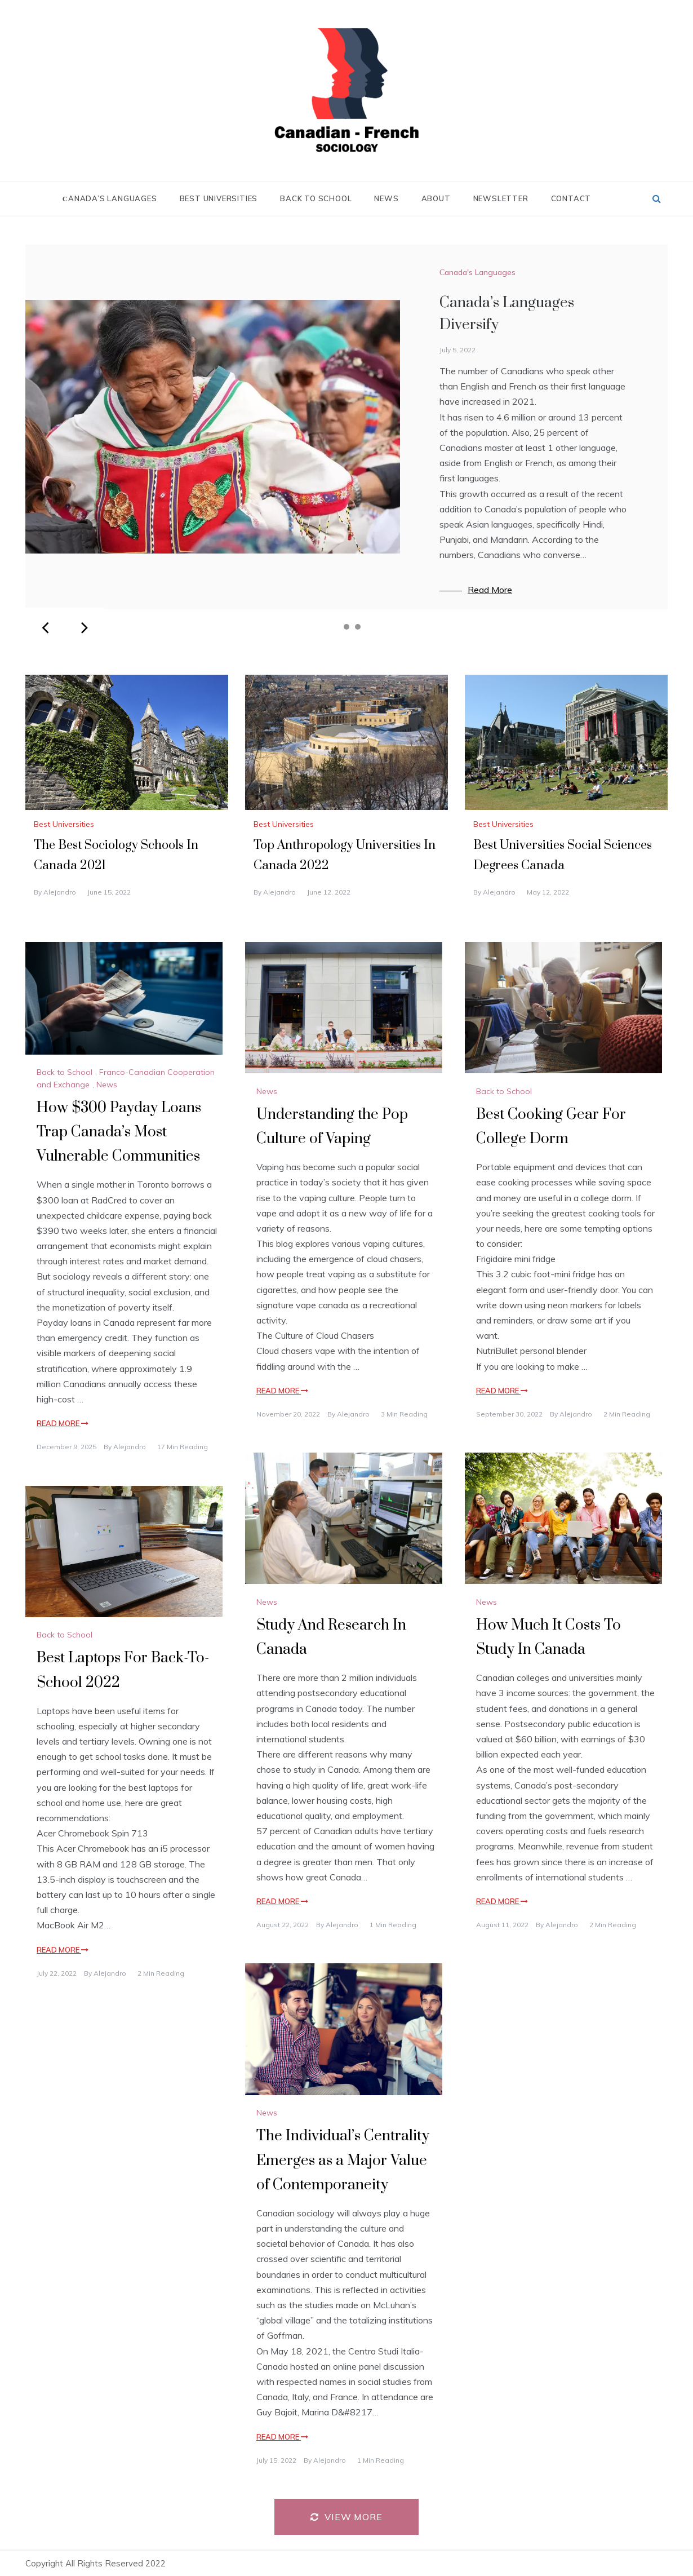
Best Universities (219, 198)
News (386, 198)
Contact (571, 198)
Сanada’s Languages (110, 198)
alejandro (59, 892)
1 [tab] (335, 627)
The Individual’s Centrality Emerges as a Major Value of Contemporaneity (342, 2160)
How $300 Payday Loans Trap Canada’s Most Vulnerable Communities (119, 1132)
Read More (490, 589)
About (436, 198)
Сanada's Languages (477, 272)
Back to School (316, 198)
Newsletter (500, 198)
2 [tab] (346, 627)
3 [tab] (358, 627)
